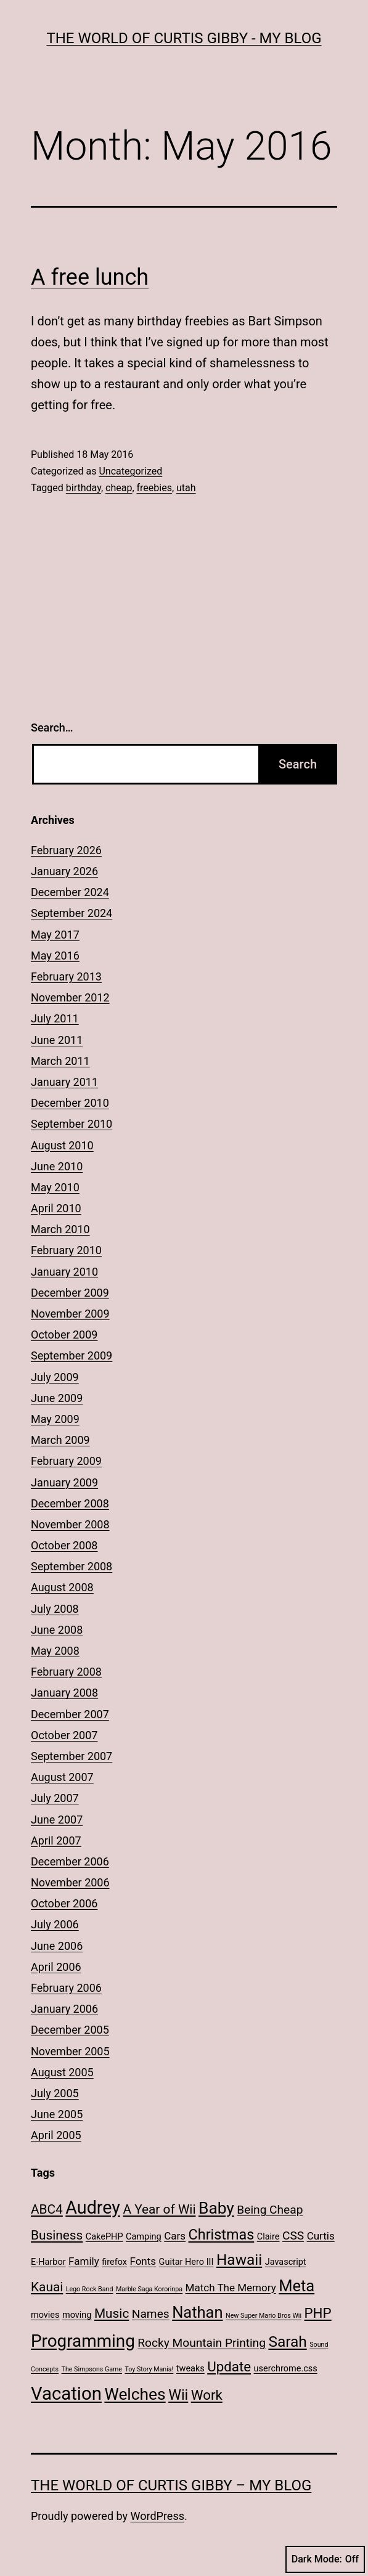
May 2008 (55, 1650)
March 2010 (60, 1229)
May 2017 (55, 934)
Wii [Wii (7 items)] (178, 2394)
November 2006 (70, 1882)
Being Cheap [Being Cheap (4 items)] (270, 2210)
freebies (154, 488)
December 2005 (70, 2029)
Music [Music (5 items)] (111, 2313)
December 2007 (70, 1714)
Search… (52, 727)
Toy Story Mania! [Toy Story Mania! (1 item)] (149, 2369)
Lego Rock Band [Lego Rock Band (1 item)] (89, 2289)
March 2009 (60, 1439)
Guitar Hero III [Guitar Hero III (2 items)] (186, 2262)
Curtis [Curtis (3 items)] (321, 2236)
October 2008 (64, 1545)
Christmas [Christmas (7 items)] (222, 2234)
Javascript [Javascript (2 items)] (285, 2262)
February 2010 (66, 1250)
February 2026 (66, 850)
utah (186, 488)
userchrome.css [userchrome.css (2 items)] (285, 2368)
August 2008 (62, 1587)
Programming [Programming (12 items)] (83, 2341)
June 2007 (57, 1819)
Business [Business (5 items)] (57, 2235)
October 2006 (64, 1903)
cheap (118, 488)
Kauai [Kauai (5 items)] (47, 2287)
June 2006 (57, 1945)
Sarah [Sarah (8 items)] (287, 2341)
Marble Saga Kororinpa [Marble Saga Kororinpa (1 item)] (149, 2289)
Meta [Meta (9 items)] (296, 2285)
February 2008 (66, 1671)
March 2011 (60, 1060)
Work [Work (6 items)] (207, 2395)
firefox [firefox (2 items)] (114, 2262)
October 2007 (64, 1735)
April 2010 (56, 1208)
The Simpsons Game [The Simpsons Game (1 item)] (92, 2369)
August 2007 (62, 1777)
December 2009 (70, 1292)
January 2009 (64, 1482)
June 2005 (57, 2114)
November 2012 (70, 997)
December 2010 (70, 1102)
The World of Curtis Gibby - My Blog (183, 38)
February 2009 (66, 1460)
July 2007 (55, 1797)
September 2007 (71, 1756)
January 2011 (64, 1081)
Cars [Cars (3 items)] (175, 2236)
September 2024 (71, 913)
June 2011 (57, 1039)
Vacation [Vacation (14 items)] (66, 2393)
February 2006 (66, 1987)
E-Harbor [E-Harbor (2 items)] (48, 2262)
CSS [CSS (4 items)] (293, 2235)
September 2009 (71, 1355)
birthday (83, 488)
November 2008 (70, 1524)
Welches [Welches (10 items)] (134, 2394)
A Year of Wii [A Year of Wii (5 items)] (159, 2209)
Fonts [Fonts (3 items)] (142, 2261)
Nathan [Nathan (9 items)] (197, 2312)
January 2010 (64, 1271)
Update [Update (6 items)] (229, 2366)
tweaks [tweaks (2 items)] (190, 2368)
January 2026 (64, 871)
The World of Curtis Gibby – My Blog (171, 2485)
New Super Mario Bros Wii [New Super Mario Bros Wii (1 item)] (263, 2316)
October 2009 (64, 1334)
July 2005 (55, 2093)
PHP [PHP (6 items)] (318, 2313)
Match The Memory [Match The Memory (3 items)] (231, 2287)
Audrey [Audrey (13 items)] (92, 2207)
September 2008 (71, 1566)
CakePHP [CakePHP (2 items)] (104, 2237)
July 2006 (55, 1924)
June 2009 (57, 1398)
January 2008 (64, 1692)
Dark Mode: (325, 2559)
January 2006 (64, 2008)
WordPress (157, 2515)
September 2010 (71, 1123)
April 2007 (56, 1840)
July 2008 (55, 1608)
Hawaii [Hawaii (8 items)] (239, 2259)
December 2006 (70, 1861)
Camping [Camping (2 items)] (144, 2237)
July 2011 (55, 1018)
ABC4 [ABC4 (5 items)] (47, 2209)
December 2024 (70, 892)
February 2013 (66, 976)
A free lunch (90, 277)
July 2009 (55, 1377)
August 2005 (62, 2072)
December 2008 (70, 1503)
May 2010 (55, 1187)
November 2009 (70, 1313)
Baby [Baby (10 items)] (216, 2208)
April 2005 (56, 2135)
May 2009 (55, 1418)
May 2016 (55, 955)
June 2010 (57, 1166)
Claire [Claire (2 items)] (268, 2237)
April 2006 (56, 1966)
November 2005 (70, 2051)
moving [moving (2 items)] (76, 2315)
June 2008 (57, 1629)
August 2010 (62, 1145)
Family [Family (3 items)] (83, 2261)
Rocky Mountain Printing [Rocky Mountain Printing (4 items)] (201, 2343)
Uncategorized (130, 471)
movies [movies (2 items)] (45, 2315)
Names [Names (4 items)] (151, 2314)
